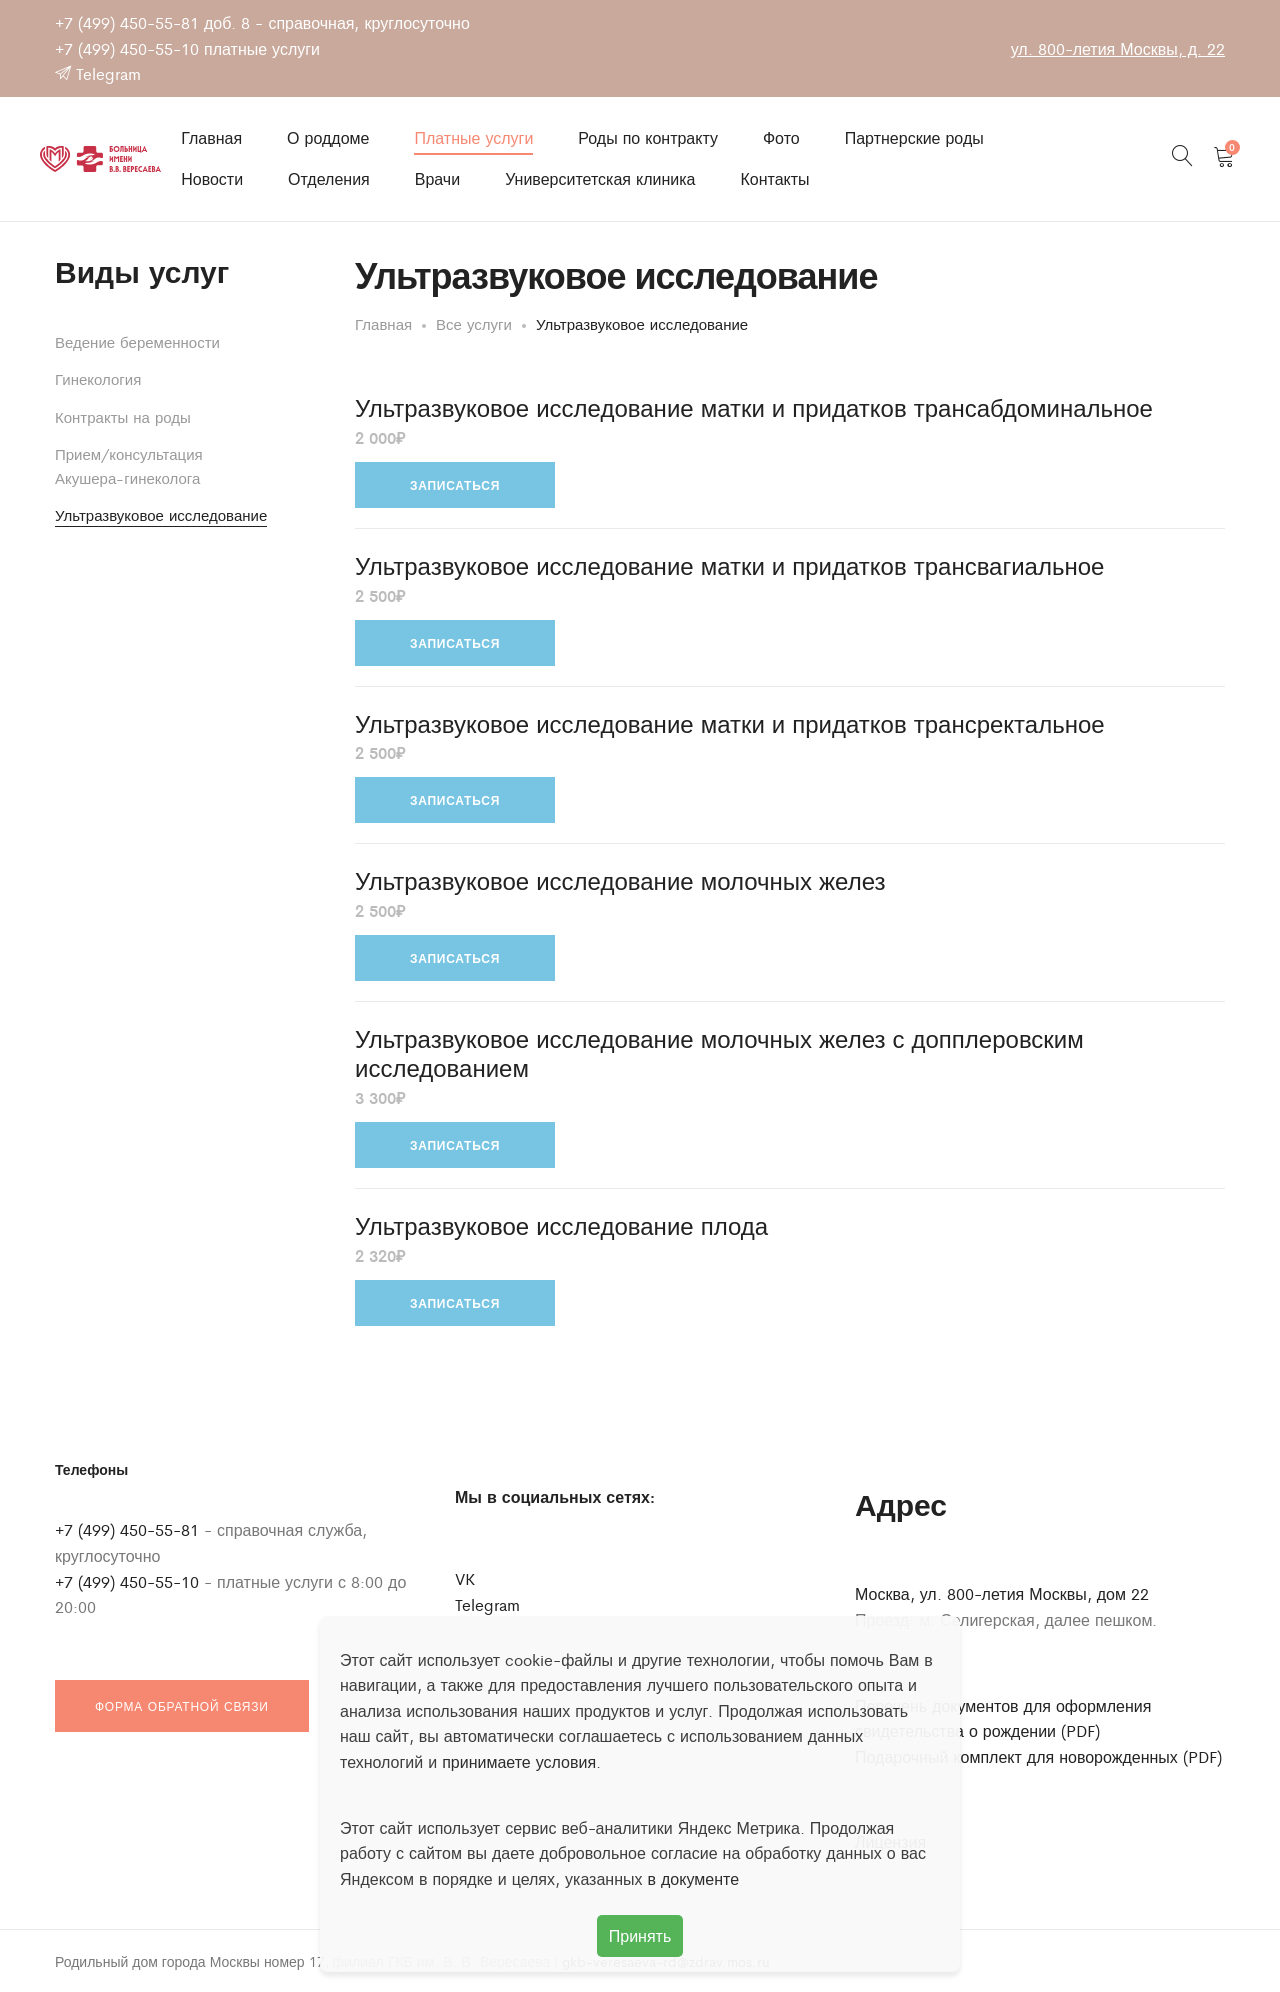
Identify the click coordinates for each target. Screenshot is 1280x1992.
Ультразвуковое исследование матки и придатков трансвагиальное (729, 565)
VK (465, 1578)
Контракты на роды (123, 416)
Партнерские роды (914, 137)
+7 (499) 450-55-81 (127, 22)
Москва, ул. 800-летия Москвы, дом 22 (1002, 1593)
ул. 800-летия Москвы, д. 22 (1118, 48)
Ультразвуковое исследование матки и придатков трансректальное (730, 723)
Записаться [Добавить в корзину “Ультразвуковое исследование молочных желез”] (455, 958)
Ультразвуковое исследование (161, 514)
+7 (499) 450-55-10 (127, 48)
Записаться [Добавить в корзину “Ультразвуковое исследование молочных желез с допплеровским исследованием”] (455, 1145)
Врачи (437, 178)
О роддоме (328, 137)
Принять (640, 1935)
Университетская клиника (600, 178)
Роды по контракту (648, 137)
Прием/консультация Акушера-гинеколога (129, 465)
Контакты (774, 178)
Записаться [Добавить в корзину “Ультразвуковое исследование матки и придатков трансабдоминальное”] (455, 485)
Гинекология (98, 378)
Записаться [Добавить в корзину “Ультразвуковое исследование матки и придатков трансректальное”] (455, 800)
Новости (212, 178)
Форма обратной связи (182, 1706)
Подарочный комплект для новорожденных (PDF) (1038, 1756)
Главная (211, 137)
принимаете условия (519, 1761)
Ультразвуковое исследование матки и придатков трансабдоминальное (754, 407)
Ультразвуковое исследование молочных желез (620, 880)
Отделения (329, 178)
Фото (781, 137)
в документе (694, 1878)
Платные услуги (473, 137)
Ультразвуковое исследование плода (561, 1225)
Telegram (98, 73)
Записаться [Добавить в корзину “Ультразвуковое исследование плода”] (455, 1303)
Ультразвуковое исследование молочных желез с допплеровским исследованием (719, 1053)
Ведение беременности (137, 341)
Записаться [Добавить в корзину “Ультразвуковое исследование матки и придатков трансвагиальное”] (455, 643)
